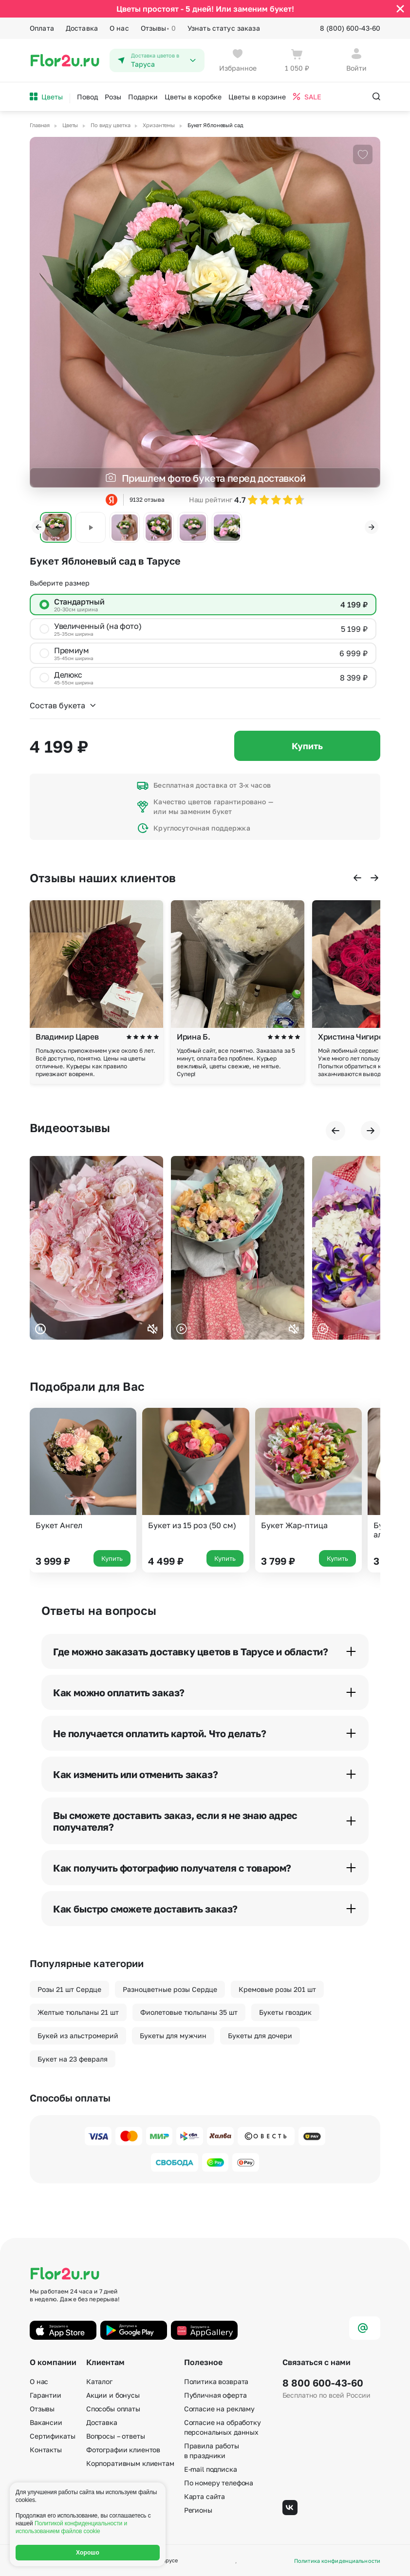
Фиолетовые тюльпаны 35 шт (189, 2012)
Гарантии (45, 2395)
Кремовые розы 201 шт (277, 1989)
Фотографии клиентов (123, 2449)
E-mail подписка (210, 2469)
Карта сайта (204, 2496)
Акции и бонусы (113, 2395)
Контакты (46, 2449)
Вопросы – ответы (115, 2436)
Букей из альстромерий (77, 2035)
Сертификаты (52, 2436)
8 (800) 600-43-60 (350, 28)
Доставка (82, 28)
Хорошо (87, 2552)
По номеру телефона (218, 2483)
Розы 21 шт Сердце (69, 1989)
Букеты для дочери (260, 2035)
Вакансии (46, 2422)
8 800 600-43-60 (322, 2382)
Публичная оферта (215, 2395)
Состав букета (63, 705)
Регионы (198, 2510)
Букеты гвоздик (285, 2012)
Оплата (42, 28)
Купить (307, 745)
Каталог (99, 2381)
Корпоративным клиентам (130, 2463)
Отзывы (158, 28)
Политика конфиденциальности (337, 2560)
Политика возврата (216, 2381)
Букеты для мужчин (173, 2035)
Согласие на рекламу (219, 2409)
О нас (119, 28)
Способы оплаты (113, 2409)
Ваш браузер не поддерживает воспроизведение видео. (96, 1248)
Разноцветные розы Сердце (170, 1989)
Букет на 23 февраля (72, 2059)
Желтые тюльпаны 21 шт (78, 2012)
